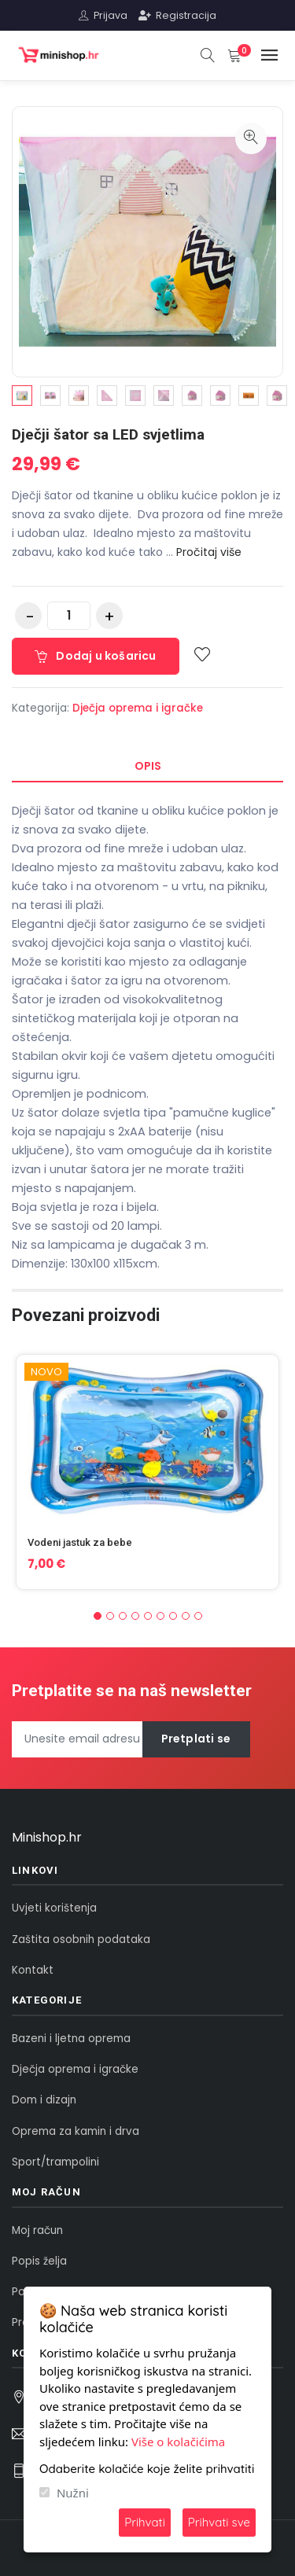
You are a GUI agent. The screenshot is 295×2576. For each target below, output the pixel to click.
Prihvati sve (219, 2522)
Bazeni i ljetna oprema (71, 2038)
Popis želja (39, 2261)
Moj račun (37, 2230)
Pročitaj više (209, 552)
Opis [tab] (148, 766)
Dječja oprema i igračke (137, 708)
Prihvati (144, 2522)
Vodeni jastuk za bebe (80, 1542)
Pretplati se (195, 1738)
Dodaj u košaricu (96, 656)
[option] (22, 395)
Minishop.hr (47, 1837)
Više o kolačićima (178, 2441)
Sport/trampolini (55, 2162)
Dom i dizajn (44, 2099)
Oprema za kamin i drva (75, 2131)
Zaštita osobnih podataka (81, 1939)
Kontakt (32, 1970)
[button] (97, 1616)
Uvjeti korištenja (54, 1908)
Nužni (73, 2493)
